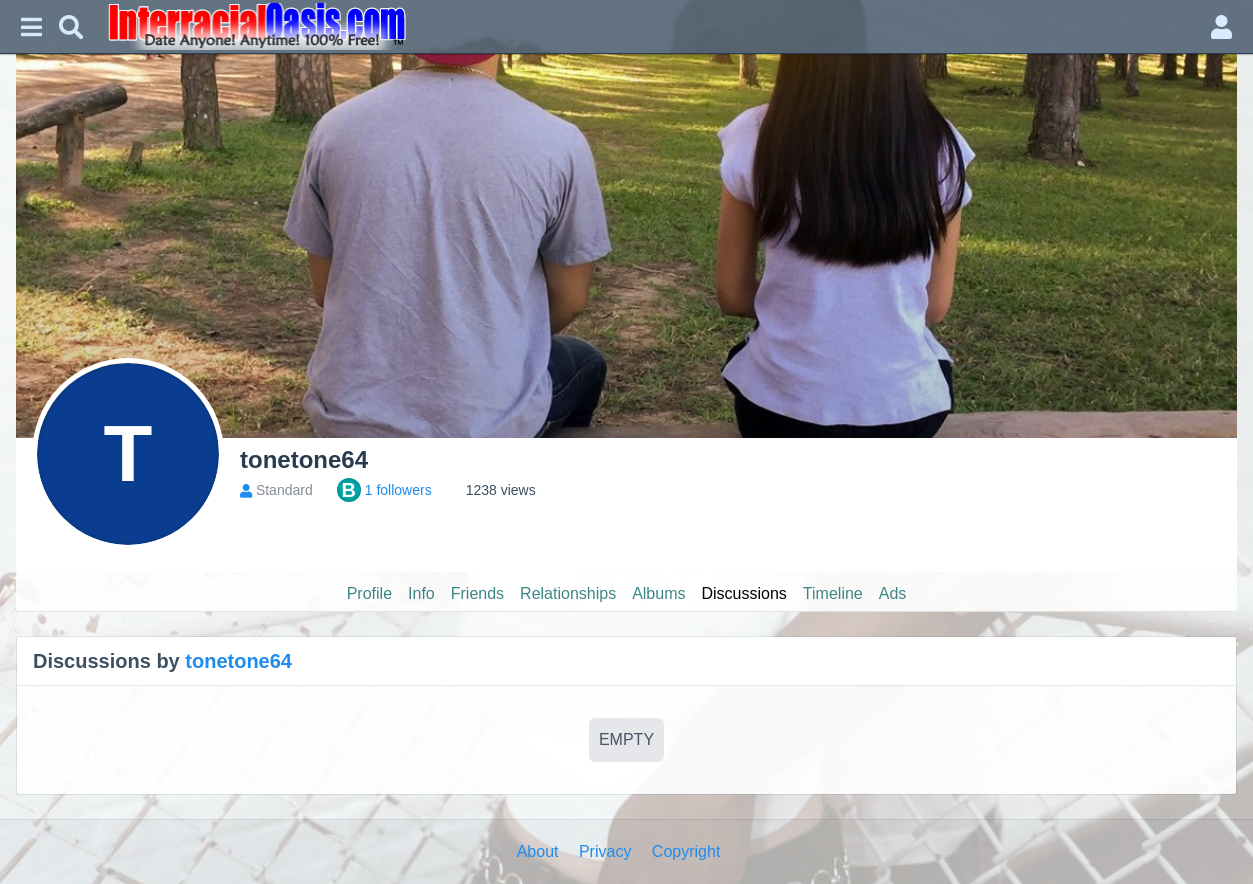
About (538, 851)
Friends (477, 593)
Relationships (568, 593)
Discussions (744, 593)
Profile (369, 593)
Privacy (605, 851)
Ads (893, 593)
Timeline (833, 593)
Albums (658, 593)
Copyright (686, 851)
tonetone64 (238, 661)
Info (421, 593)
